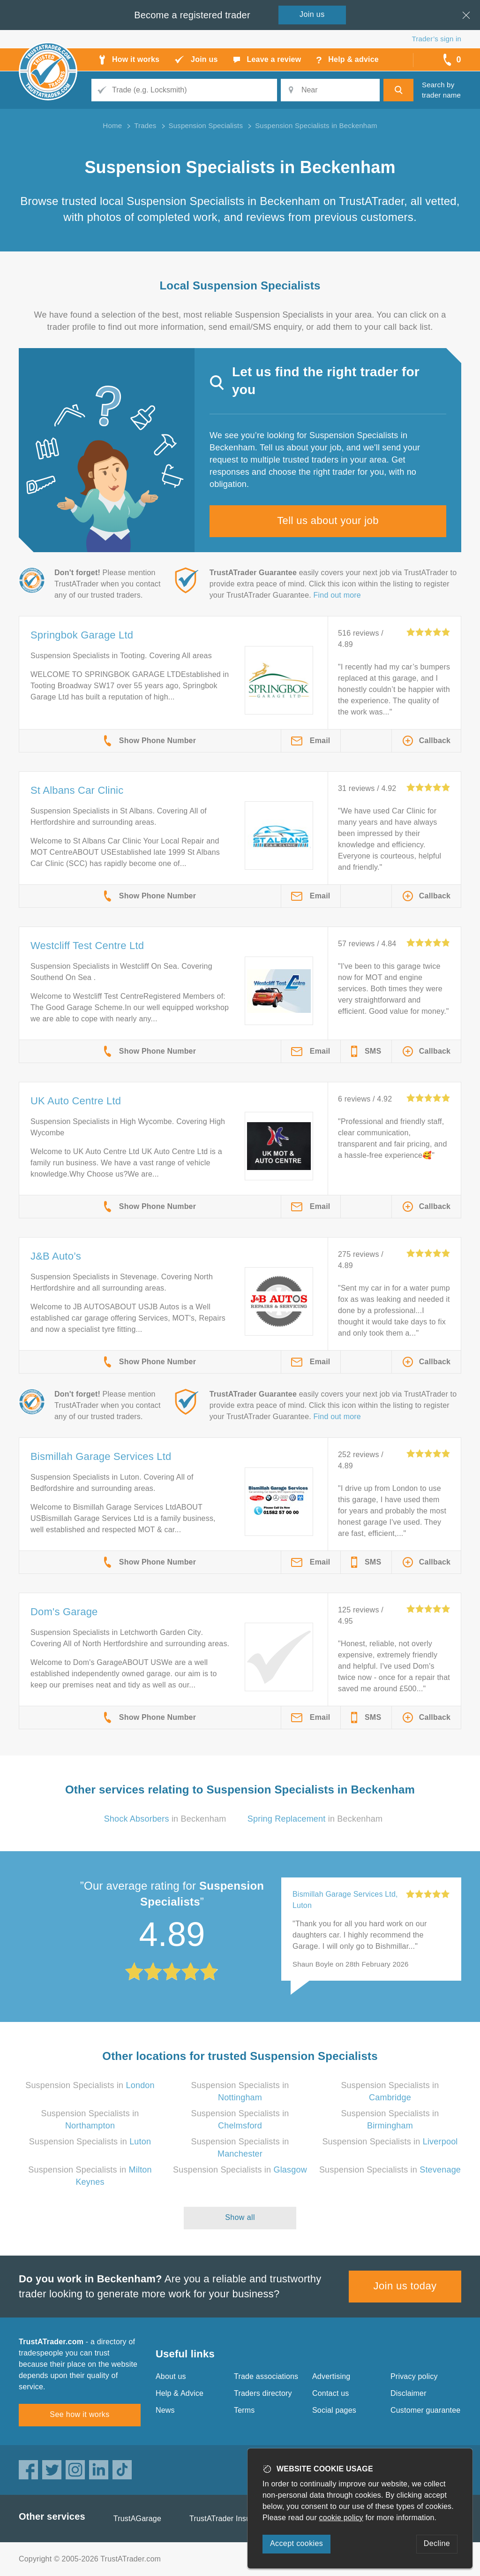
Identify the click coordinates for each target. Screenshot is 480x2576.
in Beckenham (165, 1819)
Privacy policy (414, 2376)
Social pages (334, 2410)
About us (171, 2376)
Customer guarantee (425, 2410)
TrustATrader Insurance (229, 2519)
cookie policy (341, 2518)
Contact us (330, 2393)
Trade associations (266, 2376)
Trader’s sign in (436, 39)
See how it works (79, 2414)
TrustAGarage (137, 2519)
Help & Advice (179, 2393)
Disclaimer (408, 2393)
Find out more (337, 595)
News (165, 2410)
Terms (244, 2410)
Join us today (405, 2286)
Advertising (331, 2376)
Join (312, 14)
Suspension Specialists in (90, 2085)
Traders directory (263, 2393)
